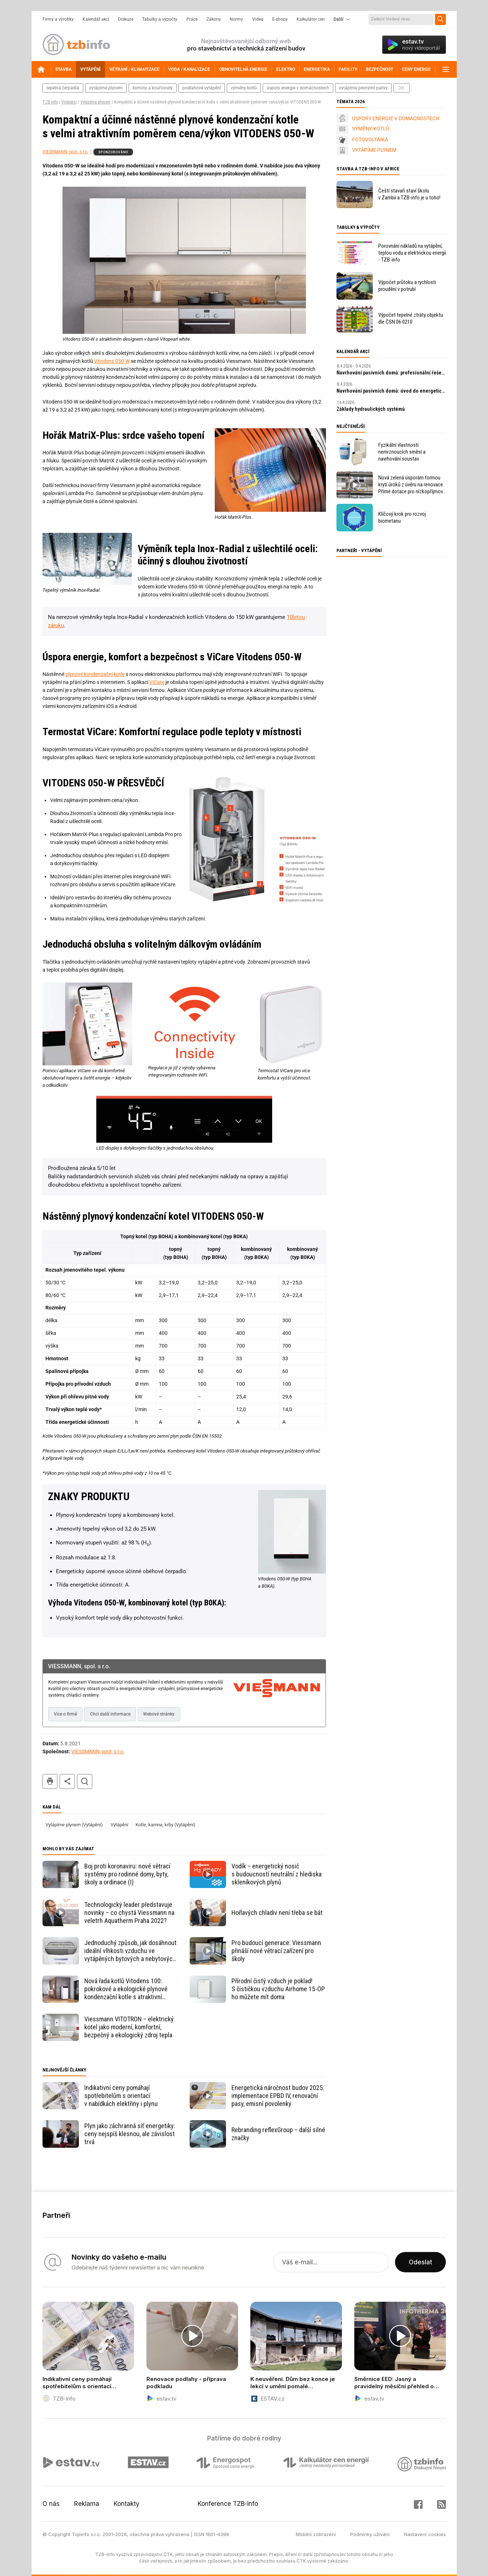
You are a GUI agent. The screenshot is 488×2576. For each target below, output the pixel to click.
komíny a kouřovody (153, 87)
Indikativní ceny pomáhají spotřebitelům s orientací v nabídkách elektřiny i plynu (121, 2095)
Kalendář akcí (95, 19)
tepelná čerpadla (63, 87)
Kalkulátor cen (311, 19)
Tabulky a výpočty (159, 19)
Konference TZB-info (228, 2503)
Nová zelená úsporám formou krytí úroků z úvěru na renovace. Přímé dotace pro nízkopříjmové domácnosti (411, 484)
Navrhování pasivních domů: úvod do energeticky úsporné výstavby (391, 391)
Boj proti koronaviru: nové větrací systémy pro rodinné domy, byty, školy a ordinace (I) (127, 1874)
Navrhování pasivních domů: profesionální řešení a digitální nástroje (391, 373)
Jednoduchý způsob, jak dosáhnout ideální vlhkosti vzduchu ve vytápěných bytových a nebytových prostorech (130, 1951)
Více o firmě (65, 1714)
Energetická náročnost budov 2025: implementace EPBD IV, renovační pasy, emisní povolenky (277, 2095)
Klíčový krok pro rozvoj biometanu (402, 517)
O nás (51, 2503)
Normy (236, 19)
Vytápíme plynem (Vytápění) (74, 1824)
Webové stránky (158, 1714)
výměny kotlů (244, 87)
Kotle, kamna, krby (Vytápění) (165, 1824)
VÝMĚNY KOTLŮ (370, 128)
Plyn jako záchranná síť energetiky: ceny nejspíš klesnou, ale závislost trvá (129, 2134)
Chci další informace (110, 1714)
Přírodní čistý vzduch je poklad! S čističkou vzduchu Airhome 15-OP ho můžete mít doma (278, 1989)
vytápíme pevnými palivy (363, 87)
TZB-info (50, 102)
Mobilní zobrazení (316, 2534)
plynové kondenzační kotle (95, 674)
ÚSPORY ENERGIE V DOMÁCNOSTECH (395, 118)
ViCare (156, 682)
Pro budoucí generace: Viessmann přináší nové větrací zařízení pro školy (276, 1951)
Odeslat (420, 2262)
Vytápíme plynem (95, 102)
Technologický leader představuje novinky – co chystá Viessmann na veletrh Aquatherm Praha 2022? (129, 1912)
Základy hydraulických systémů (370, 409)
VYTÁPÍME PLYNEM (374, 150)
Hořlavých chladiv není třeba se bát (277, 1912)
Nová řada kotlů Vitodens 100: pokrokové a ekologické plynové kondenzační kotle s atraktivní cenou (126, 1989)
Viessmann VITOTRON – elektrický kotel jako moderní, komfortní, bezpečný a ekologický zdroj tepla (129, 2027)
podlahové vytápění (201, 87)
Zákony (213, 19)
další (402, 88)
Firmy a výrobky (58, 19)
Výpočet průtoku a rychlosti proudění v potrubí (407, 285)
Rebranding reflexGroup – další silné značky (278, 2134)
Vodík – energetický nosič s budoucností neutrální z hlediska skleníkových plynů (276, 1874)
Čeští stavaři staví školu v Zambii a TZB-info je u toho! (409, 194)
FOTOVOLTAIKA (370, 139)
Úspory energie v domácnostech (298, 87)
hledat (84, 1781)
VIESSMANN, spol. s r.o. (66, 151)
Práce (192, 19)
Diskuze (125, 19)
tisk (50, 1781)
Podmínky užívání (370, 2534)
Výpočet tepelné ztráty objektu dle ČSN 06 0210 (410, 318)
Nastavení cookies (425, 2534)
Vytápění (69, 102)
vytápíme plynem (106, 87)
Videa (257, 19)
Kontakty (127, 2503)
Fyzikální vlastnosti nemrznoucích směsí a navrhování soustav (402, 452)
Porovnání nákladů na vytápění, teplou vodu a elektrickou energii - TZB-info (412, 253)
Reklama (86, 2503)
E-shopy (280, 19)
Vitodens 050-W (112, 361)
